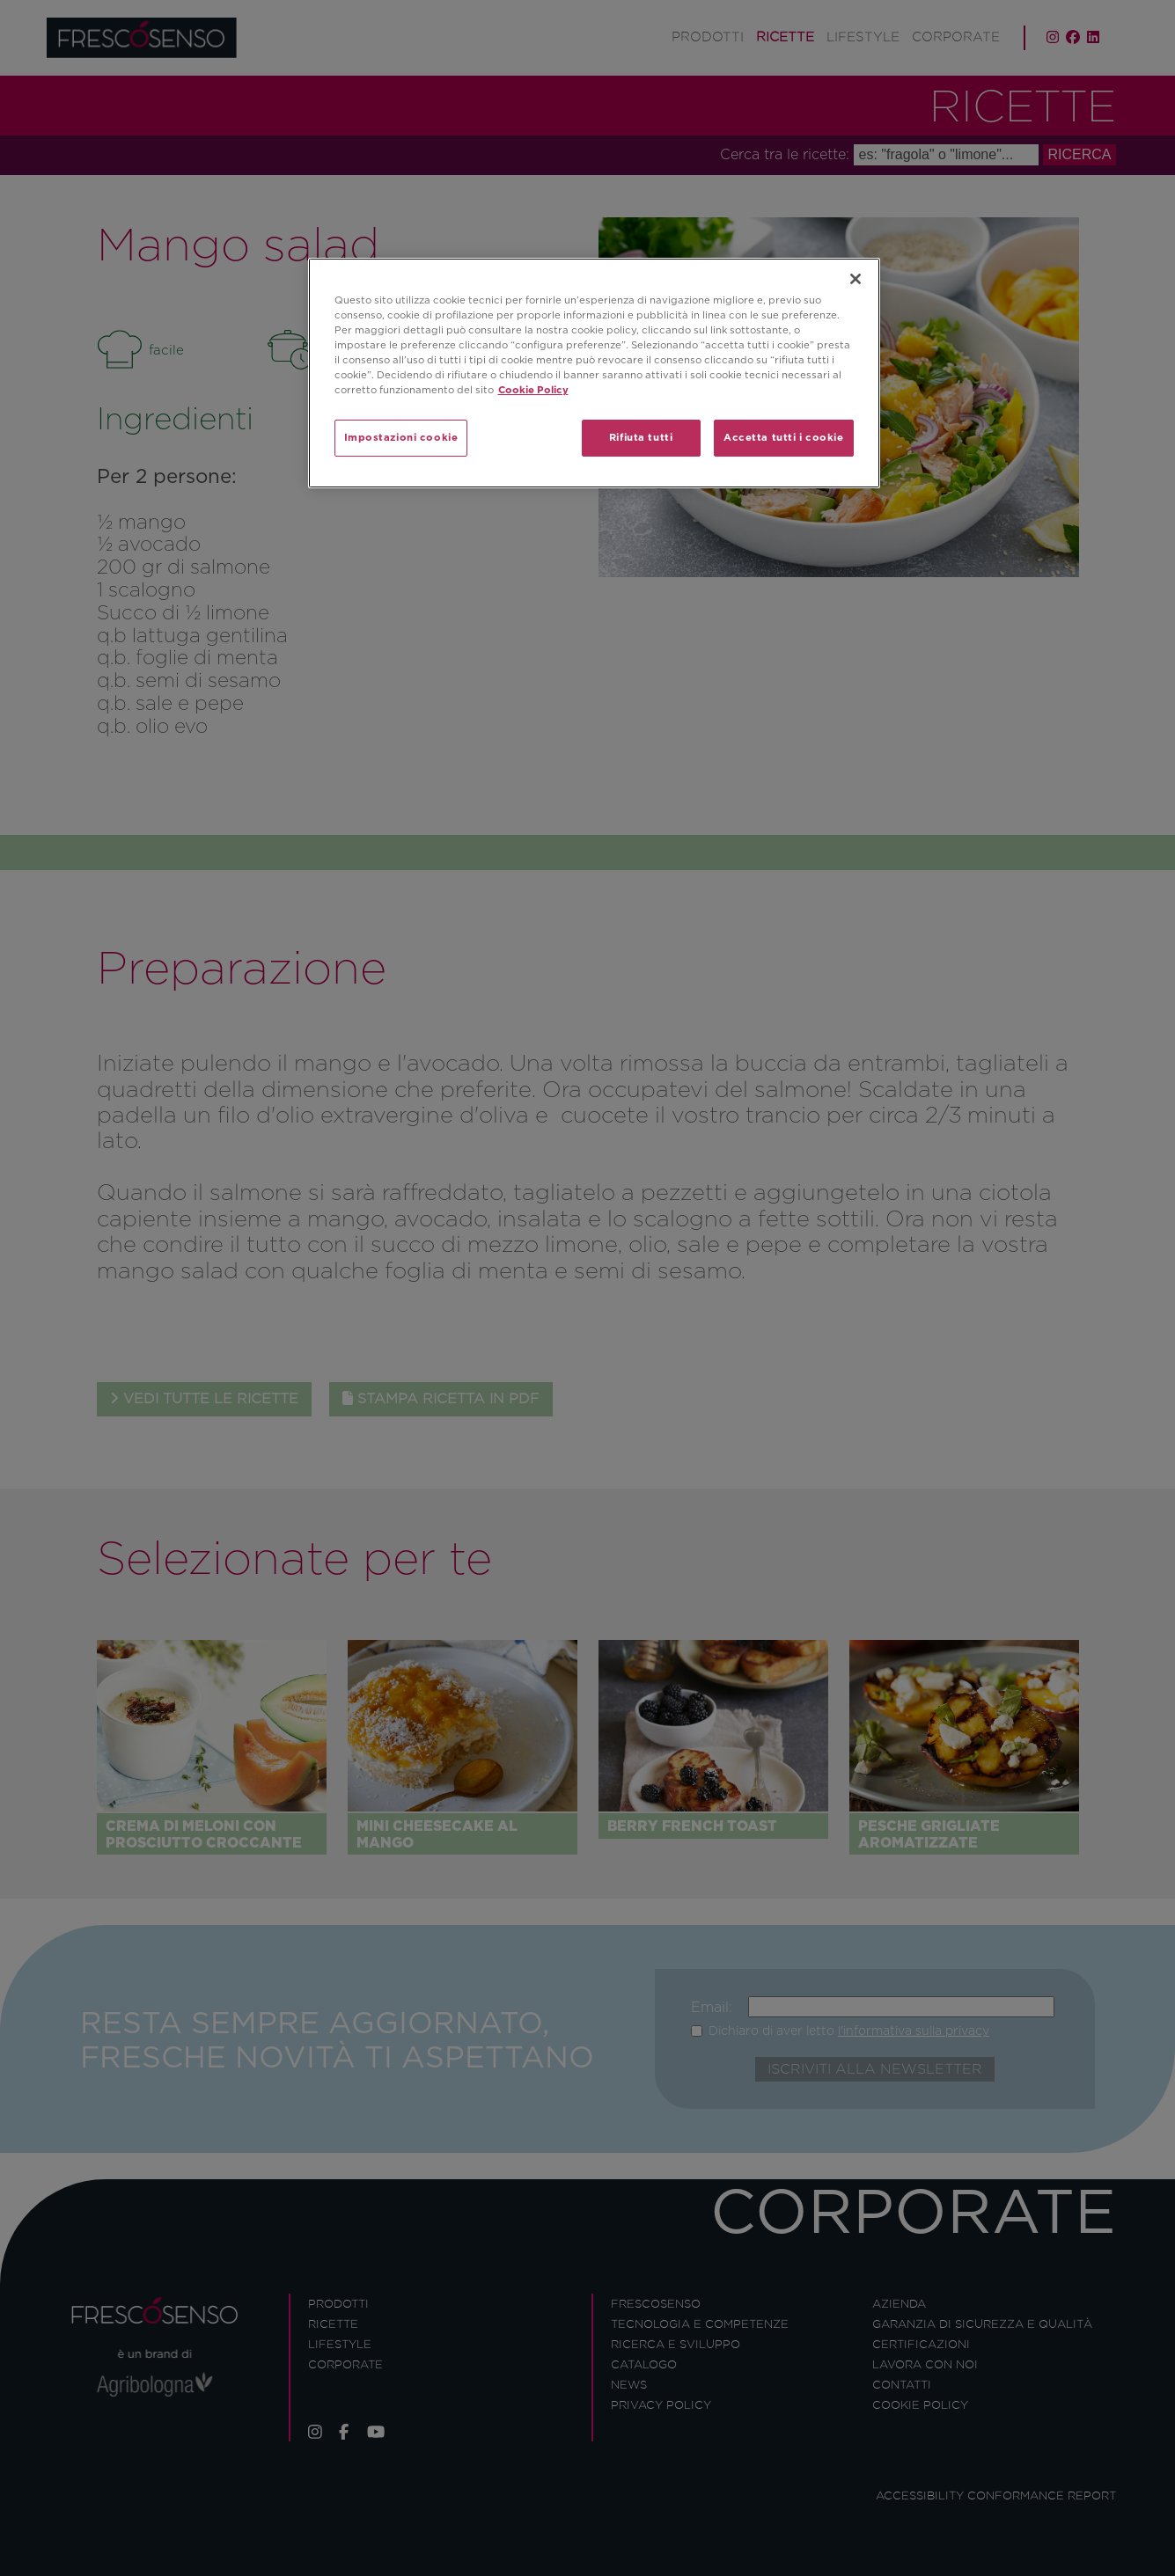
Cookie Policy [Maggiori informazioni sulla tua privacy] (533, 390)
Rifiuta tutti (640, 437)
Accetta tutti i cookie (783, 437)
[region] (594, 373)
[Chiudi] (855, 279)
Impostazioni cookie (401, 437)
